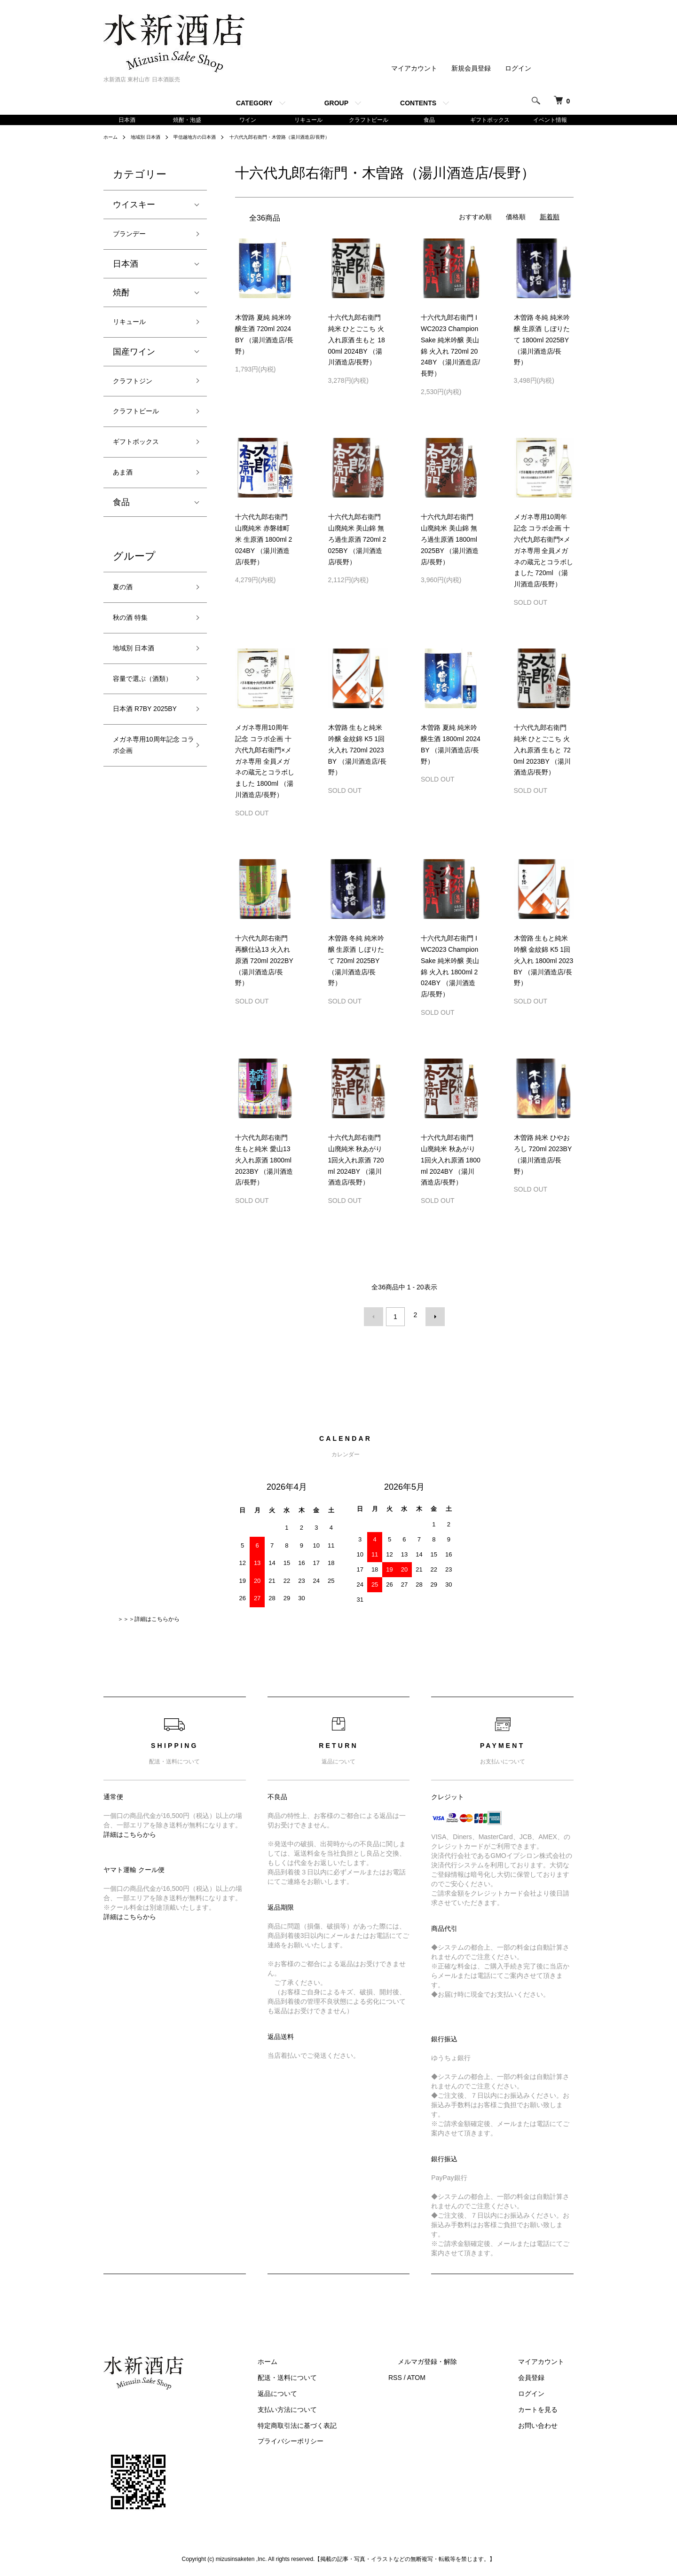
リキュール (308, 120)
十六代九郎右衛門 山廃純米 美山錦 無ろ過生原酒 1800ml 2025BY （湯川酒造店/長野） (450, 541)
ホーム (111, 138)
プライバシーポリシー (337, 2439)
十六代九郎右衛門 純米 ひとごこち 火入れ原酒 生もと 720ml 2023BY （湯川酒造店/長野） (542, 752)
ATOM (454, 2375)
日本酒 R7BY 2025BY (138, 766)
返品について (324, 2391)
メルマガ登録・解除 (455, 2359)
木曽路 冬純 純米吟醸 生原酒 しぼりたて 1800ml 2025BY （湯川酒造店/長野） (542, 342)
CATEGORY (254, 103)
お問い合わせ (547, 2423)
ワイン (248, 120)
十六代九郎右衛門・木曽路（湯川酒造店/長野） (306, 138)
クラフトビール (369, 120)
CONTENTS (418, 103)
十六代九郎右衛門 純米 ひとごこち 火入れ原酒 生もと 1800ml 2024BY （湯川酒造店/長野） (356, 342)
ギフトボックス (490, 120)
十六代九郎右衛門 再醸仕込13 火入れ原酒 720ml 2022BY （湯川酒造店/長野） (264, 962)
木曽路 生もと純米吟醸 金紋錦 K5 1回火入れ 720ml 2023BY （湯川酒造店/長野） (357, 752)
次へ (431, 1316)
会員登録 (540, 2375)
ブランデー (134, 237)
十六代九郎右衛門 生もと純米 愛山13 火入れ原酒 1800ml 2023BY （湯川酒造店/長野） (264, 1162)
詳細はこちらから (129, 1832)
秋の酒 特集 (135, 643)
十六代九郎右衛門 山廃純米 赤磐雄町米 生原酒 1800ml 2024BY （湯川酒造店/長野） (263, 541)
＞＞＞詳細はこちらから (149, 1616)
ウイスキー (134, 206)
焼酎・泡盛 (187, 120)
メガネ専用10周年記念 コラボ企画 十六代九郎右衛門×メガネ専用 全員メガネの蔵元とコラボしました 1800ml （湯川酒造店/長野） (264, 763)
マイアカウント (414, 68)
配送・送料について (334, 2375)
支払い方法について (334, 2407)
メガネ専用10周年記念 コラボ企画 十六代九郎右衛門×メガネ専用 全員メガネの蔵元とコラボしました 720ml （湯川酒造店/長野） (543, 552)
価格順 (516, 218)
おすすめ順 (475, 218)
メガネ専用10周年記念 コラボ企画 (147, 814)
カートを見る (547, 2407)
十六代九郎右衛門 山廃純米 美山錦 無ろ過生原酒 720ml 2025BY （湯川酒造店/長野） (357, 541)
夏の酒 (125, 610)
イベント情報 (550, 120)
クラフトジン (138, 390)
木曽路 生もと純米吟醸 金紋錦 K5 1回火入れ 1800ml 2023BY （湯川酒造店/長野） (544, 962)
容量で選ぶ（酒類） (142, 718)
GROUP (336, 103)
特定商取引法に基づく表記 (344, 2423)
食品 (429, 120)
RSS (433, 2375)
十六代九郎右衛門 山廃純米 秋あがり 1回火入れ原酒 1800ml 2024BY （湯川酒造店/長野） (450, 1162)
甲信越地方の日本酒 (207, 138)
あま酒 (125, 492)
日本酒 (127, 120)
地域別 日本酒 (151, 138)
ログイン (518, 68)
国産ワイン (134, 359)
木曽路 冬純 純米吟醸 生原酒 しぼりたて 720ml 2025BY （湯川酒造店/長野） (356, 962)
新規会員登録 (471, 68)
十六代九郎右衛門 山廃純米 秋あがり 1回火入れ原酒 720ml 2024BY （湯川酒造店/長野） (356, 1162)
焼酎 (121, 297)
